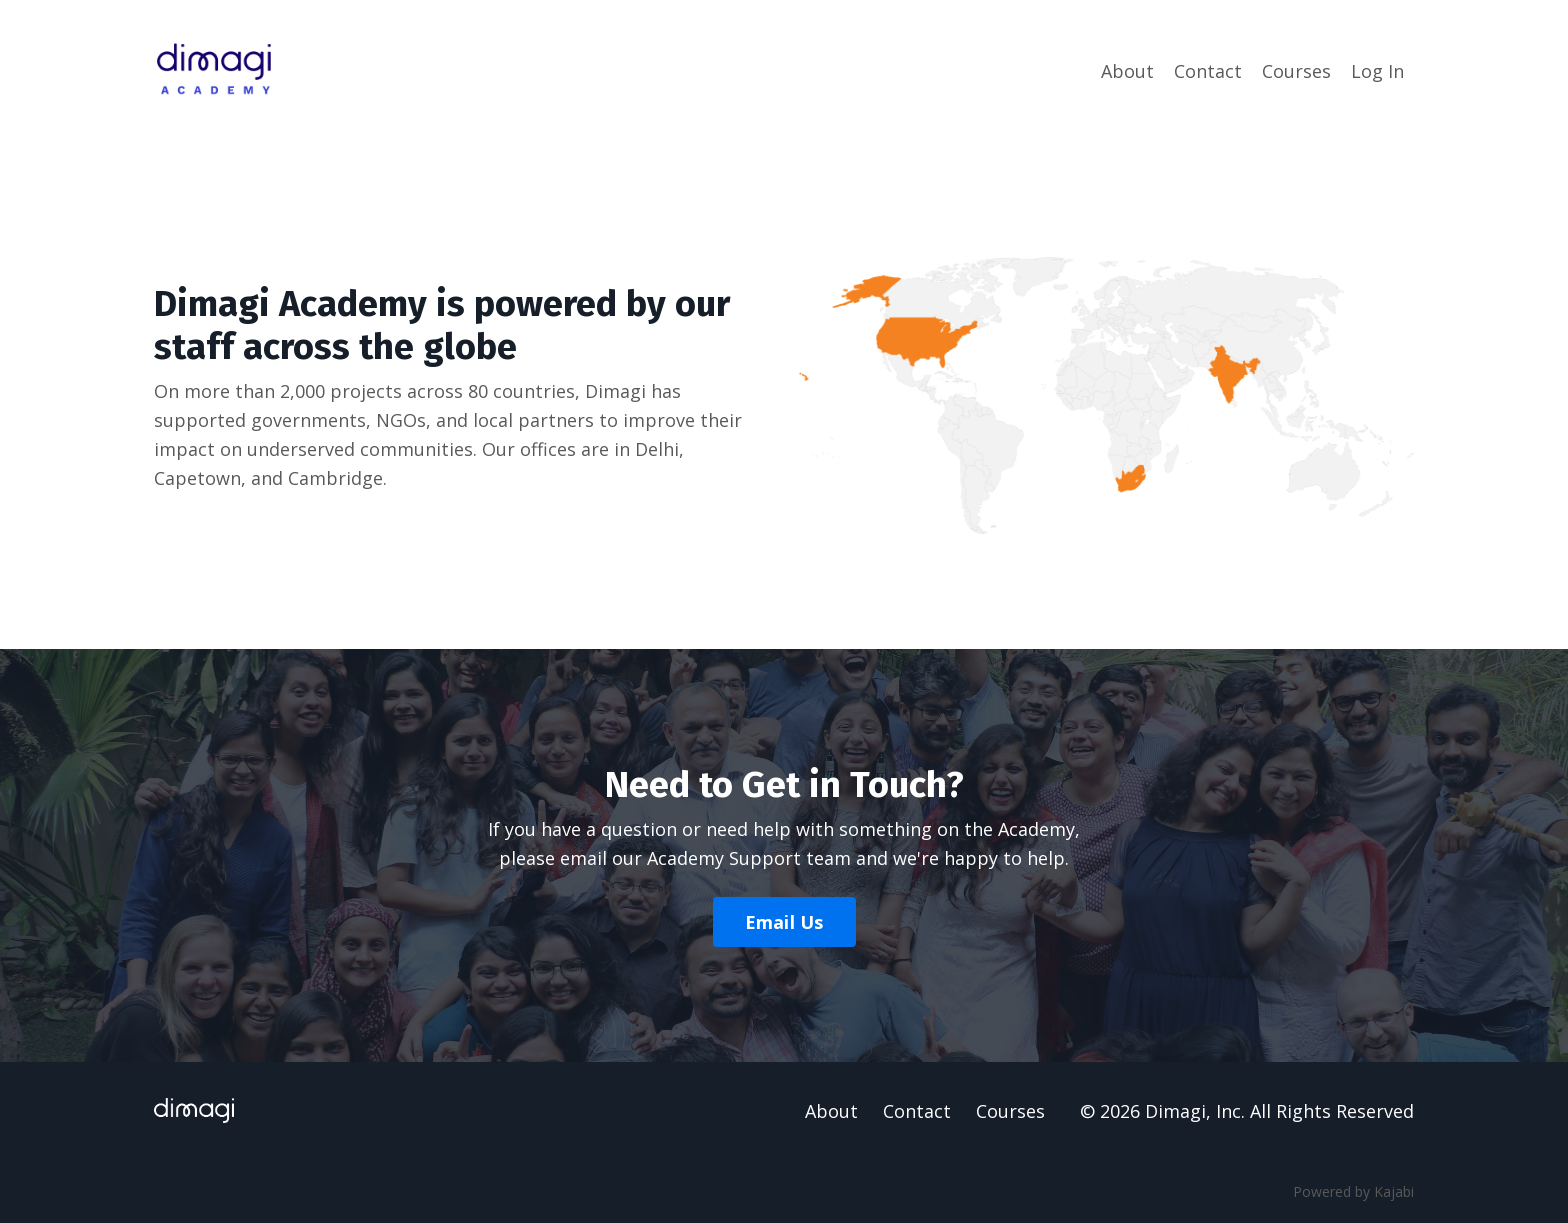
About (1127, 71)
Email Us (784, 922)
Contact (1208, 71)
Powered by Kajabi (1353, 1191)
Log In (1377, 71)
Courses (1296, 71)
